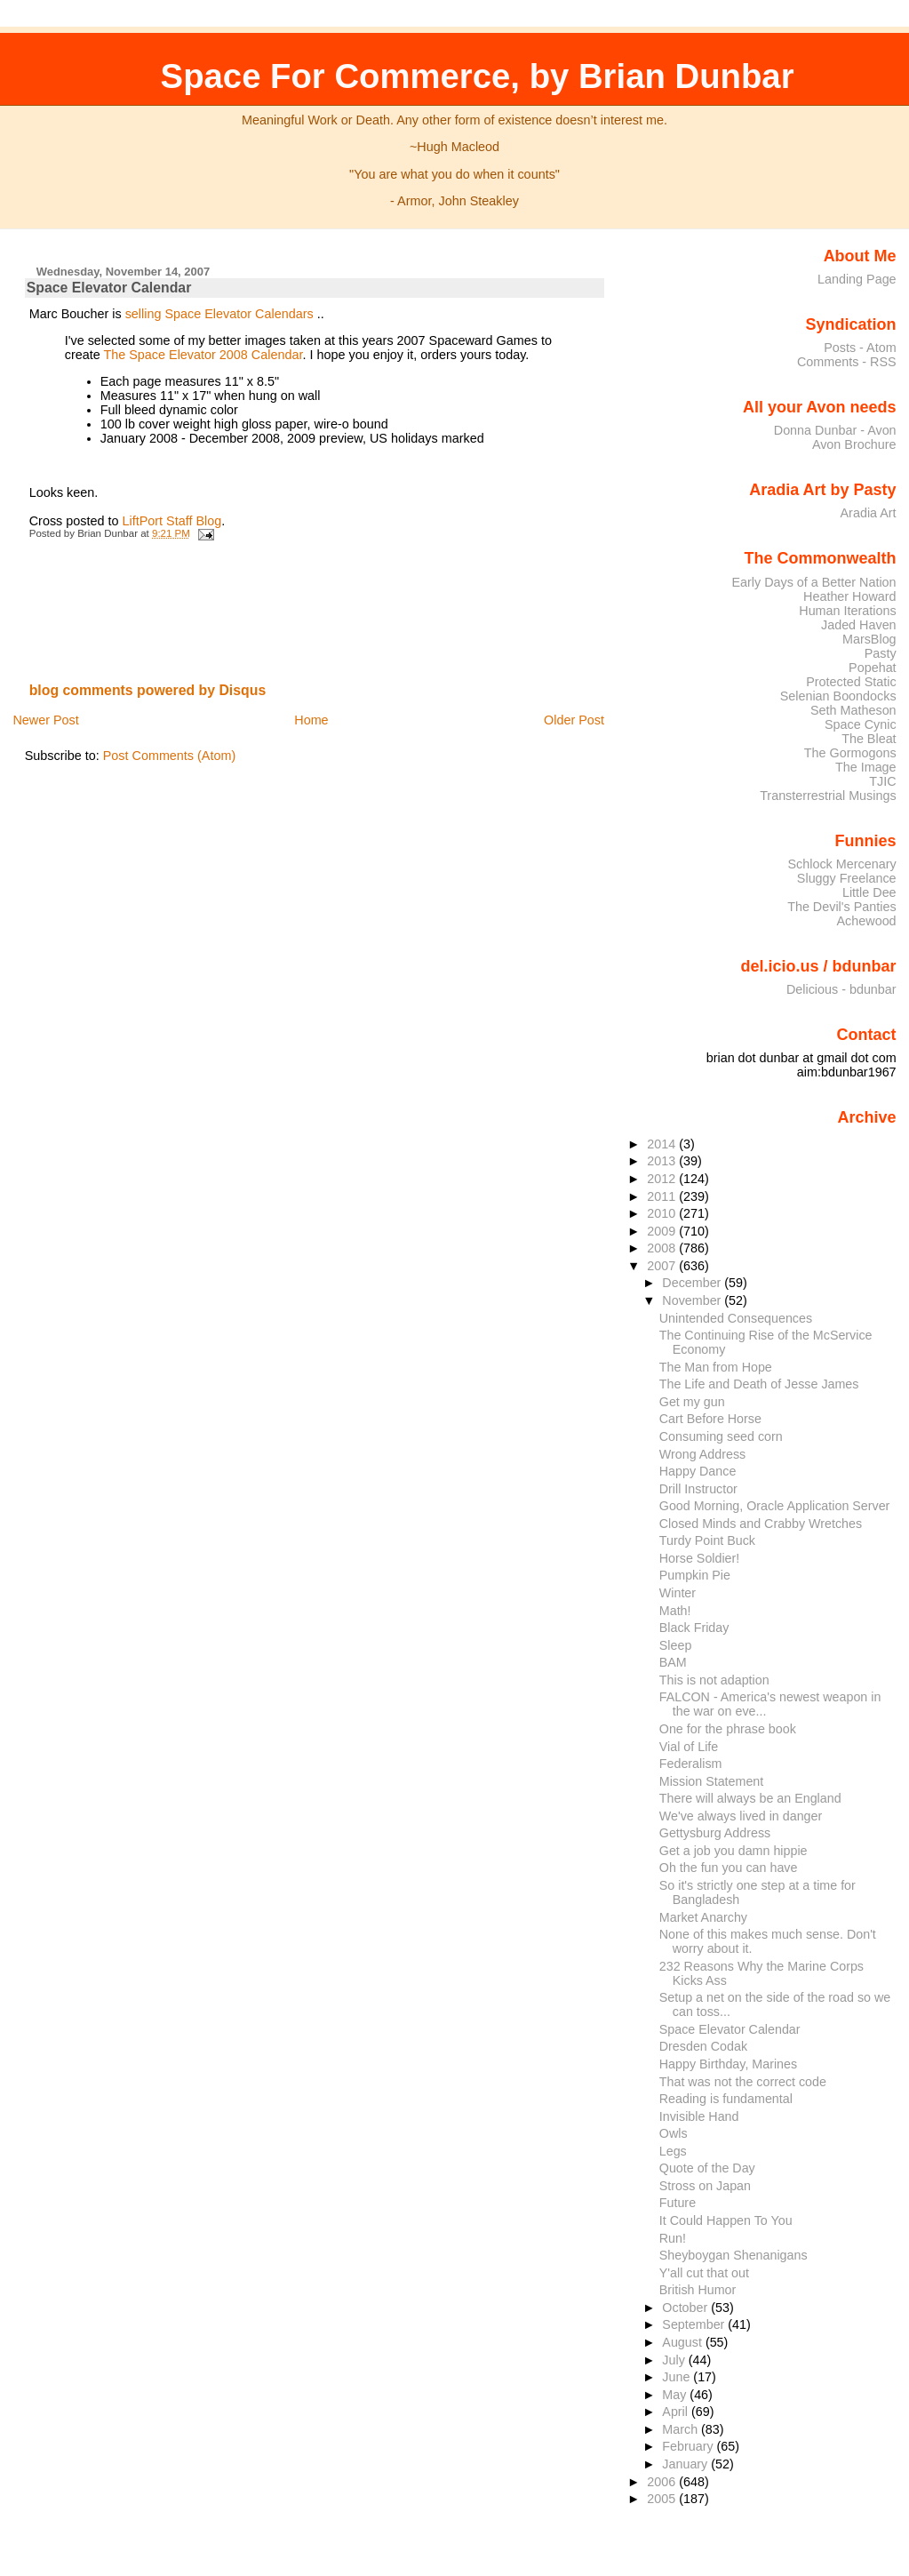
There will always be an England (750, 1798)
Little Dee (869, 892)
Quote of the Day (707, 2168)
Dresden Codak (703, 2046)
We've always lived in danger (740, 1816)
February (689, 2446)
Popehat (873, 667)
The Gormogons (850, 753)
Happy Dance (698, 1471)
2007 (663, 1266)
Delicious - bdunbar (841, 989)
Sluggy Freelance (847, 878)
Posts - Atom (860, 347)
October (686, 2307)
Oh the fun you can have (728, 1867)
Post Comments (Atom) (169, 755)
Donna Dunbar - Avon (835, 430)
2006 (663, 2482)
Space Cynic (861, 724)
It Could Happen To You (726, 2220)
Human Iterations (847, 611)
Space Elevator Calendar (109, 287)
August (684, 2342)
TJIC (882, 781)
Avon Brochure (854, 444)
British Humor (698, 2290)
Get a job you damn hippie (733, 1851)
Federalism (690, 1763)
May (676, 2395)
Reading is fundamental (726, 2099)
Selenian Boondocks (838, 696)
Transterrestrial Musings (828, 795)
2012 (663, 1179)
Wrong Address (702, 1454)
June (677, 2377)
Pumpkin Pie (694, 1575)
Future (677, 2203)
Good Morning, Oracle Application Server (774, 1506)
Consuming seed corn (721, 1436)
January (686, 2464)
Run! (672, 2238)
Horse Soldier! (699, 1558)
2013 (663, 1161)
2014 (663, 1144)
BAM (673, 1662)
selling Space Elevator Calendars (219, 314)
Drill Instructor (698, 1489)
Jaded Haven (859, 625)
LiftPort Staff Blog (172, 521)
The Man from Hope (715, 1367)
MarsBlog (869, 639)
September (695, 2324)
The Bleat (868, 739)
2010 (663, 1213)
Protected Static (851, 682)
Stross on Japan (705, 2186)
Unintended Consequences (735, 1318)
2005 (663, 2499)
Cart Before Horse (710, 1419)
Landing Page (857, 279)
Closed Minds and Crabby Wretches (760, 1523)
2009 (663, 1231)
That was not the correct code (742, 2082)
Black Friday (694, 1627)
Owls (673, 2133)
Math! (675, 1611)
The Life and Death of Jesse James (759, 1384)
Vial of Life (688, 1747)
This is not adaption (714, 1680)
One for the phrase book (727, 1729)
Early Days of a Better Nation (813, 582)
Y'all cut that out (704, 2273)
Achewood (867, 921)
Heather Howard (850, 596)
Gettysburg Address (714, 1833)
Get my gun (692, 1402)
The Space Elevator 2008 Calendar (202, 355)
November (693, 1300)
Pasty (881, 653)
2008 (663, 1248)
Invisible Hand (699, 2116)
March (681, 2429)
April (676, 2411)
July (675, 2360)
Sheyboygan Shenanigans (733, 2255)
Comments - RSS (847, 362)
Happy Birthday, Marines (728, 2064)
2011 (663, 1196)
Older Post (574, 720)
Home (311, 720)
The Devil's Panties (841, 907)
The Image (866, 767)
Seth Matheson (853, 710)
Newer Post (45, 720)
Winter (677, 1593)
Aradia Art (869, 513)
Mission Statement (711, 1781)
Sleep (675, 1645)
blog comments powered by (148, 690)
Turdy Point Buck (707, 1540)
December (693, 1283)
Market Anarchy (703, 1917)
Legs (673, 2151)
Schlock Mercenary (842, 864)
